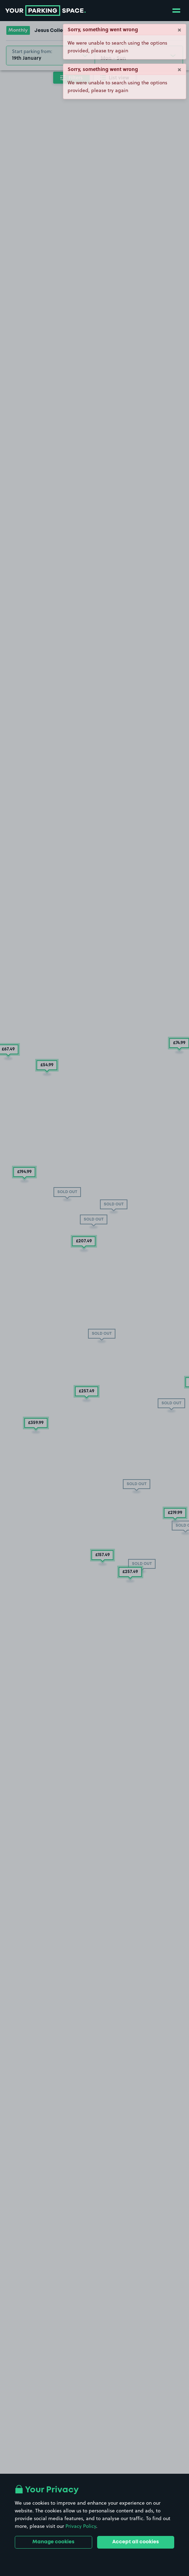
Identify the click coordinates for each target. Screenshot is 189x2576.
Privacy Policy (80, 2526)
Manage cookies (53, 2542)
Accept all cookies (135, 2542)
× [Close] (179, 29)
